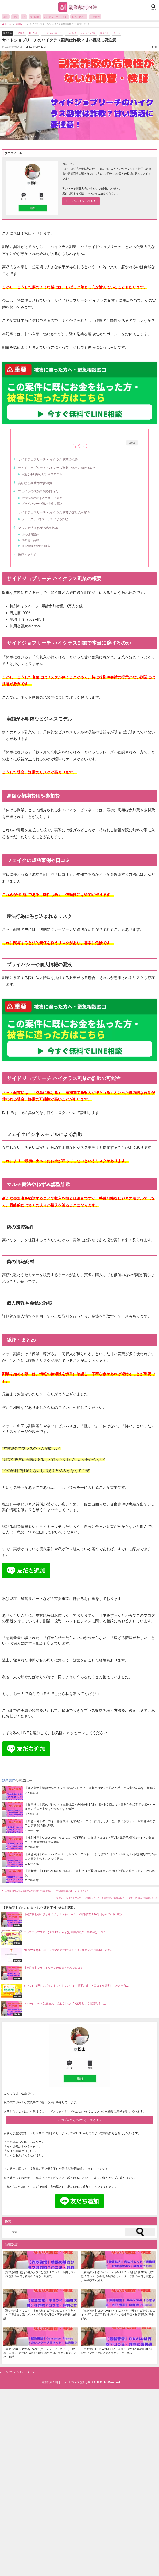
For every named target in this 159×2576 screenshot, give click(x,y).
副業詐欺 (104, 33)
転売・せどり (79, 17)
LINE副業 (20, 33)
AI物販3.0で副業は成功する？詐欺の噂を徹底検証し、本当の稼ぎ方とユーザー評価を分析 (47, 1891)
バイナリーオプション (55, 17)
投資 (15, 17)
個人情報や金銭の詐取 (36, 545)
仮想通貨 (34, 17)
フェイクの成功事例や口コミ (38, 491)
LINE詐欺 (33, 33)
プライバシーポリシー (23, 2372)
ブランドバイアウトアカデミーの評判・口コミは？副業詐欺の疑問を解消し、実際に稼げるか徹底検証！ (104, 1898)
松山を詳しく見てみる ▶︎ (81, 201)
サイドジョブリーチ (52, 33)
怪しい (116, 33)
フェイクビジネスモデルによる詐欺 (45, 519)
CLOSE (132, 443)
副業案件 (7, 33)
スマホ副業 (71, 33)
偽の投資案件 (30, 534)
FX (23, 17)
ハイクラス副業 (88, 33)
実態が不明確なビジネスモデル (42, 474)
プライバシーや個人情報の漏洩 (42, 503)
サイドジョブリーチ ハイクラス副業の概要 (48, 459)
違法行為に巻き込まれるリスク (42, 498)
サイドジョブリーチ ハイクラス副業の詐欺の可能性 (54, 512)
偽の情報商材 (30, 540)
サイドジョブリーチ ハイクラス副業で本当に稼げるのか (57, 467)
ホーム (4, 2372)
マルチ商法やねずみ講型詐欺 (38, 527)
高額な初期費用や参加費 (35, 483)
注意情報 (95, 17)
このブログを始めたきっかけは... (79, 2119)
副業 (5, 17)
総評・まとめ (27, 554)
